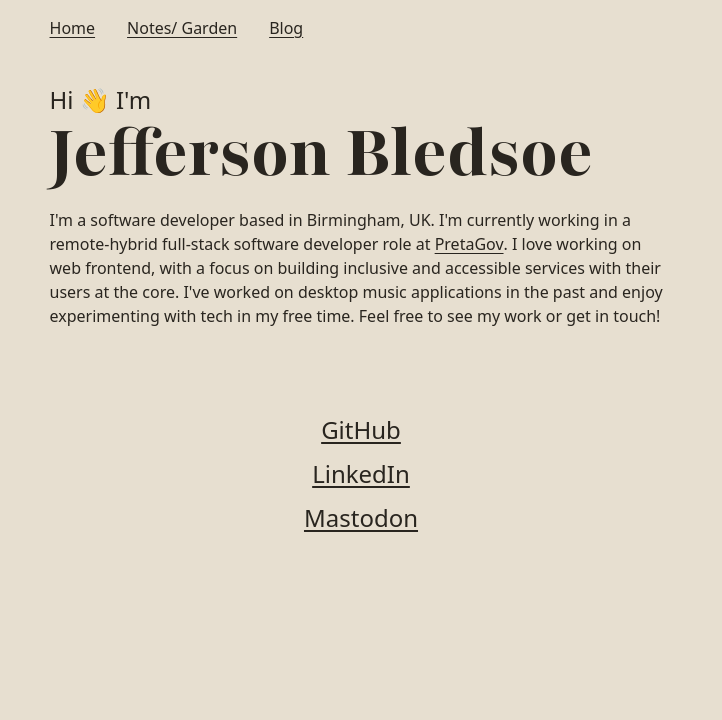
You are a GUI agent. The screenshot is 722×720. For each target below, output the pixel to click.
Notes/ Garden (182, 28)
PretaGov (469, 244)
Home (73, 28)
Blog (286, 28)
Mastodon (361, 517)
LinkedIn (361, 473)
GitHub (361, 429)
